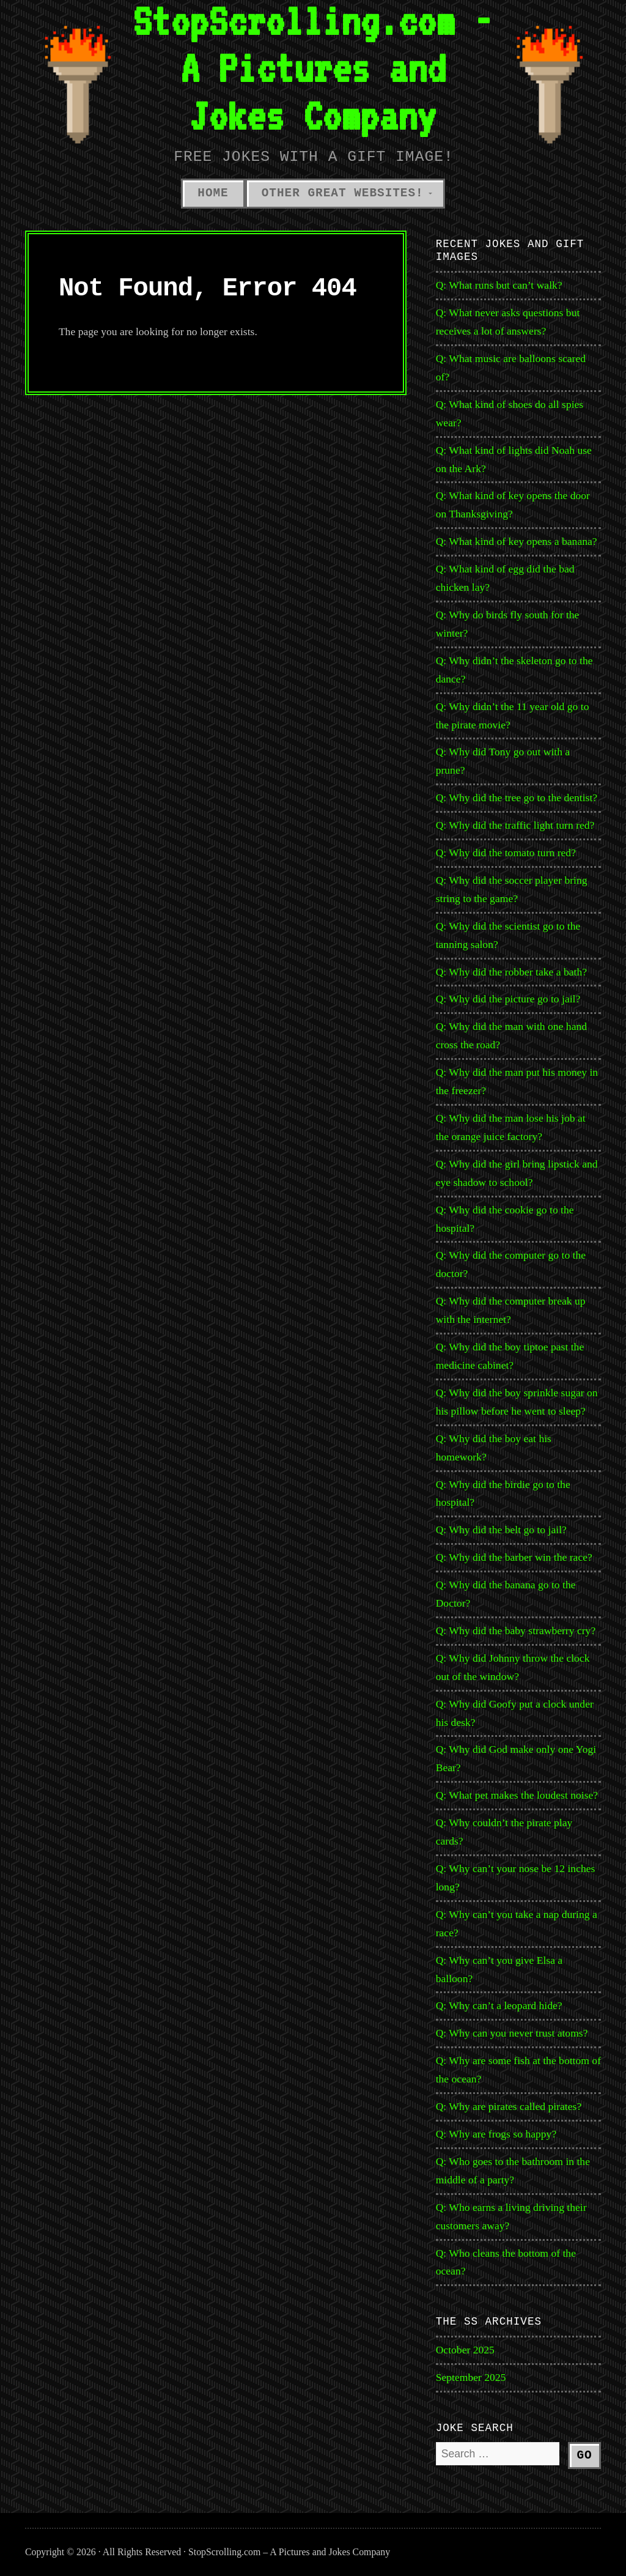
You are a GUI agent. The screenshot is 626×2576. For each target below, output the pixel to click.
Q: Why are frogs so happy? (496, 2134)
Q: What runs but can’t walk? (499, 285)
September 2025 (471, 2377)
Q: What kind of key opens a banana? (516, 541)
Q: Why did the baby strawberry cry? (516, 1630)
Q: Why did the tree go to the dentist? (517, 797)
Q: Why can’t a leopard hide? (499, 2005)
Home (212, 193)
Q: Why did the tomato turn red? (506, 852)
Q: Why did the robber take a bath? (511, 972)
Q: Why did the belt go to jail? (501, 1529)
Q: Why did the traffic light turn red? (515, 825)
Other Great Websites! (343, 193)
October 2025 (465, 2350)
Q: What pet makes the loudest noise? (517, 1795)
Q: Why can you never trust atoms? (512, 2033)
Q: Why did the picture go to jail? (508, 999)
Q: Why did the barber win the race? (514, 1557)
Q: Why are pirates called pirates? (509, 2106)
